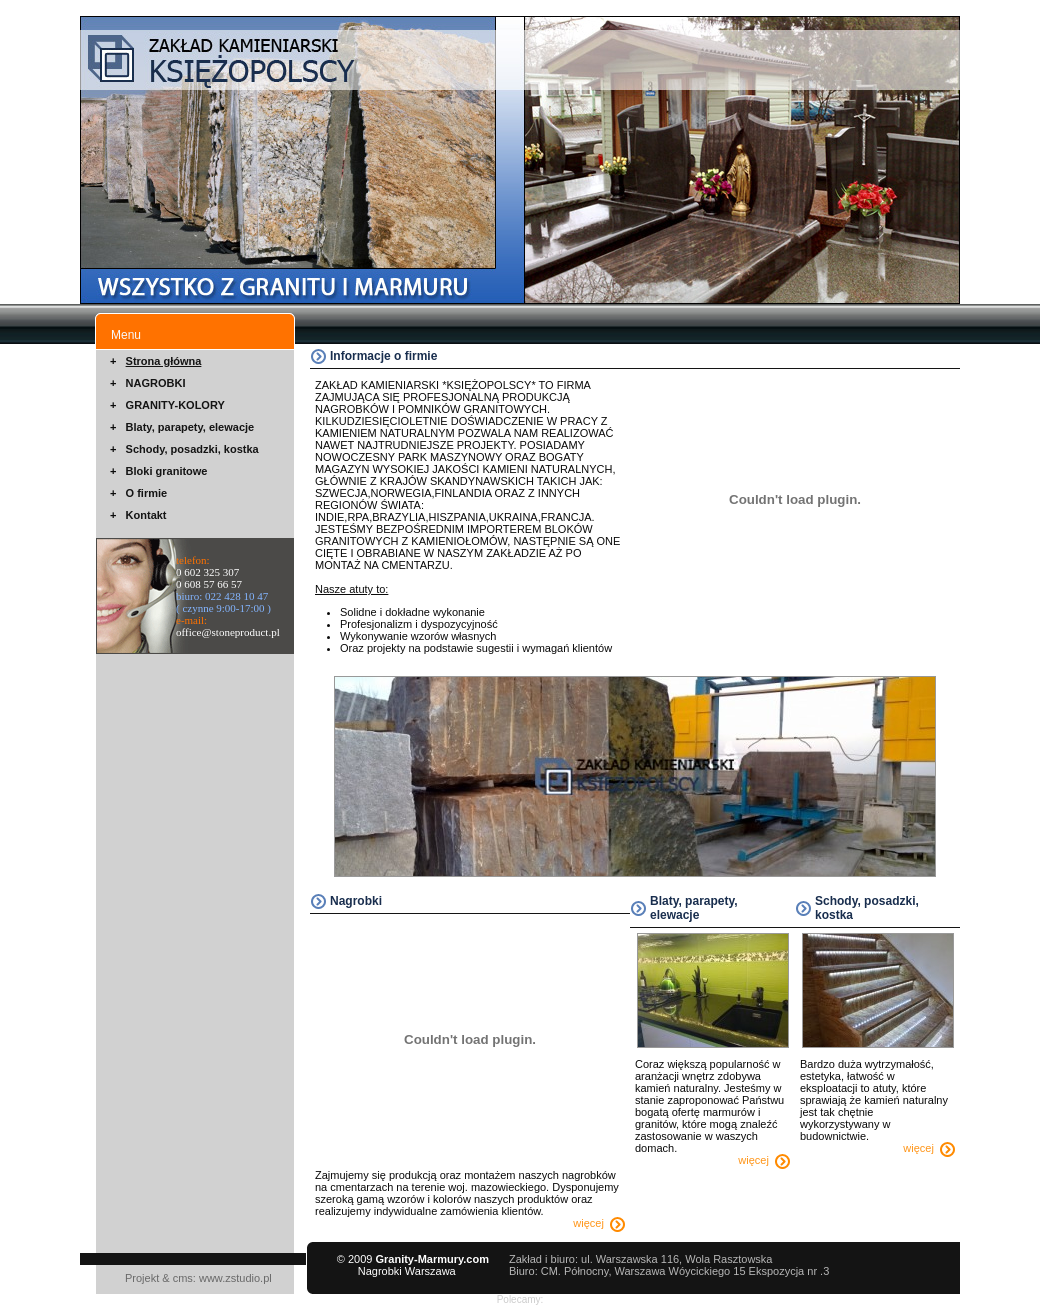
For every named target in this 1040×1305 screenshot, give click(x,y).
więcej (599, 1223)
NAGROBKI (156, 383)
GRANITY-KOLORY (175, 405)
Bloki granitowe (167, 471)
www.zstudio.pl (235, 1278)
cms (183, 1278)
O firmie (147, 493)
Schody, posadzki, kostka (192, 449)
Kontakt (146, 515)
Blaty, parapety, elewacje (190, 427)
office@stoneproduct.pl (228, 632)
